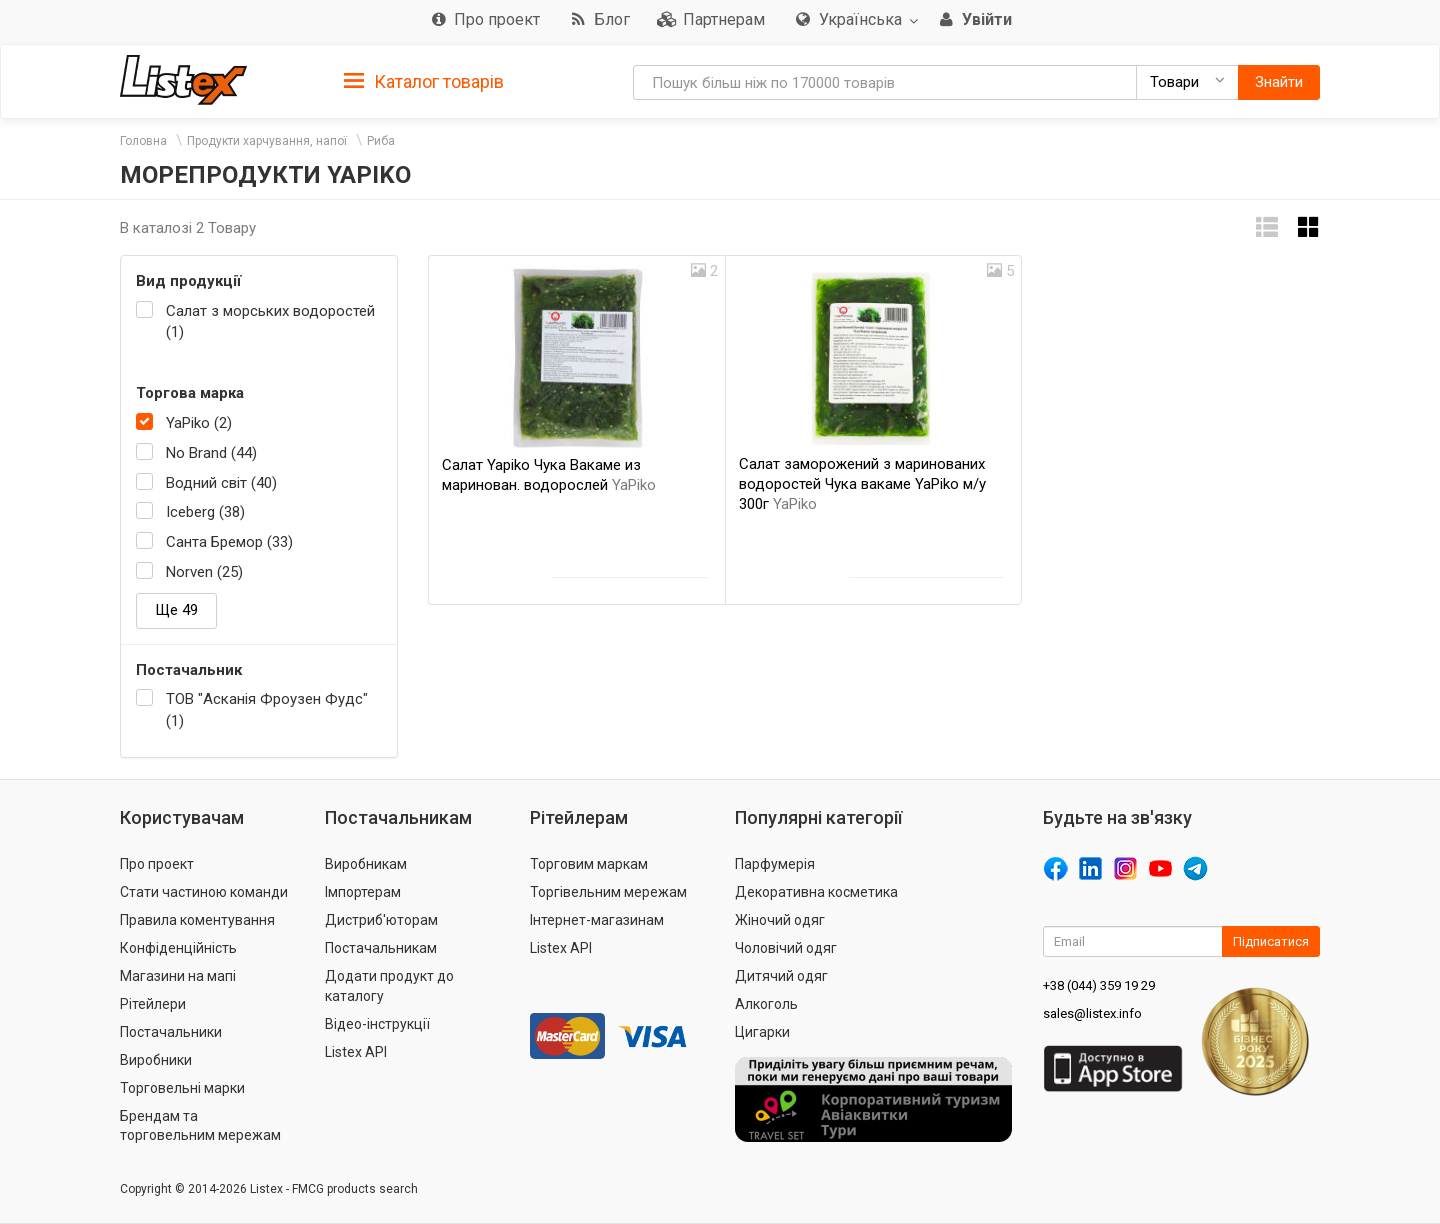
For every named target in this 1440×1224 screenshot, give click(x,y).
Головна (143, 141)
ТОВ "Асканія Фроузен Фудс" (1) (267, 709)
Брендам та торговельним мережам (200, 1126)
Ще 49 (176, 610)
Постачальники (171, 1032)
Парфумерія (775, 864)
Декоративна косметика (816, 892)
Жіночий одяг (780, 920)
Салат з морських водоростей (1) (270, 321)
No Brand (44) (211, 453)
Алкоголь (766, 1004)
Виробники (156, 1060)
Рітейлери (153, 1004)
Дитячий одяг (781, 976)
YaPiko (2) (199, 423)
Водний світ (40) (221, 483)
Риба (381, 141)
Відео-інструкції (377, 1024)
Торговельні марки (182, 1088)
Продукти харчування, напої (267, 141)
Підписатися (1271, 941)
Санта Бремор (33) (229, 542)
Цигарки (762, 1032)
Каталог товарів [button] (424, 82)
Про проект (157, 864)
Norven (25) (204, 572)
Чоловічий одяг (786, 948)
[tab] (424, 80)
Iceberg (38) (205, 512)
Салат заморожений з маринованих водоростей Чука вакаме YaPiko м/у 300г (862, 484)
